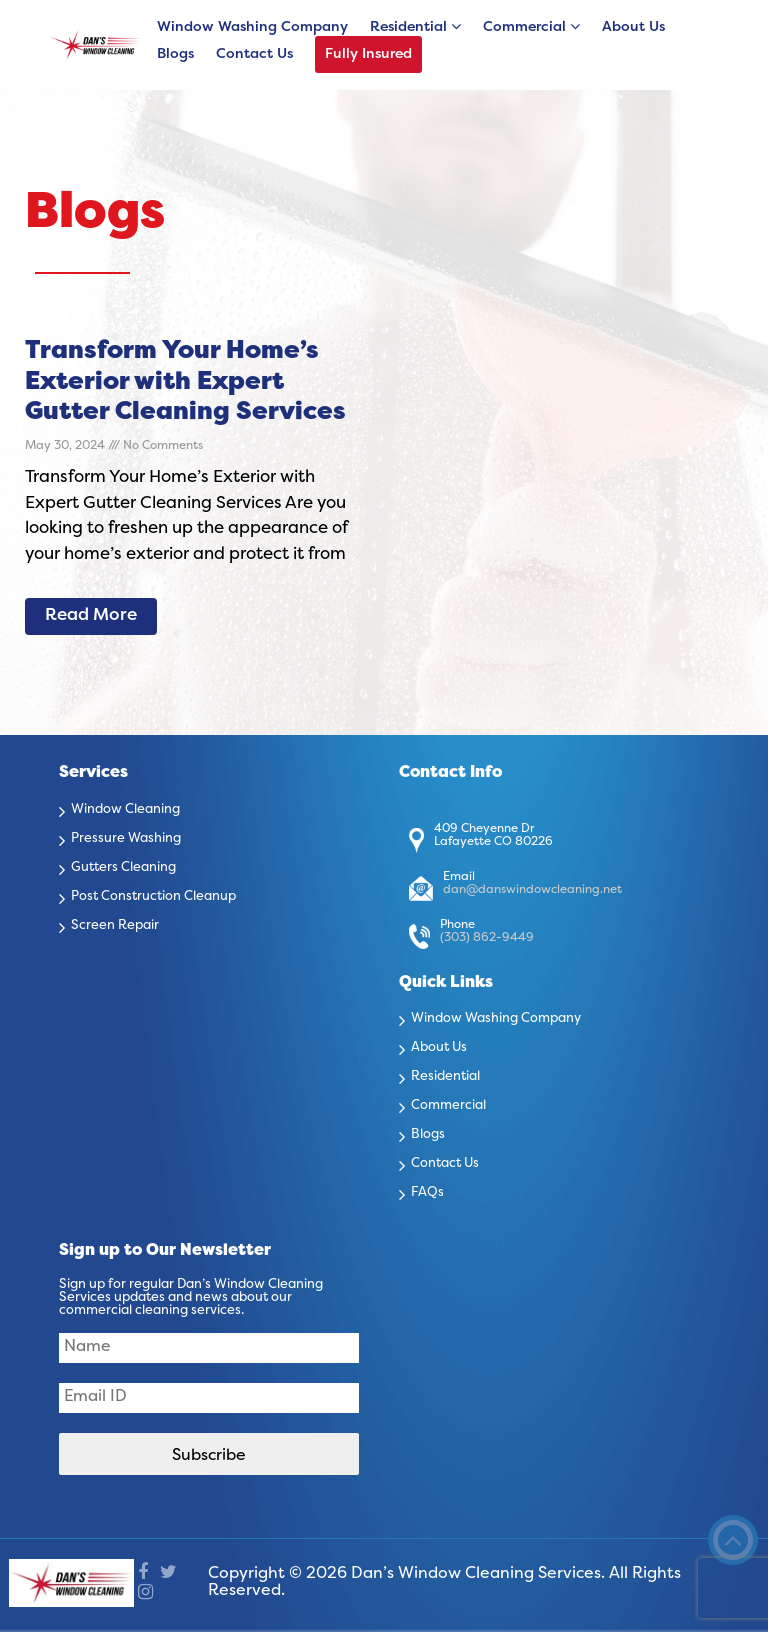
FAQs (427, 1193)
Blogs (175, 54)
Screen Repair (115, 926)
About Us (633, 27)
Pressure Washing (126, 839)
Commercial (524, 27)
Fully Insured (368, 54)
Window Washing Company (252, 27)
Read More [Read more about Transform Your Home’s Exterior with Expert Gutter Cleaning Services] (91, 616)
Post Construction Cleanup (153, 897)
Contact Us (254, 54)
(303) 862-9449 (487, 938)
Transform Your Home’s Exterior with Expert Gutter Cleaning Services (185, 382)
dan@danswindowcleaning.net (532, 890)
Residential (408, 27)
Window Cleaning (125, 810)
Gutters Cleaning (123, 868)
